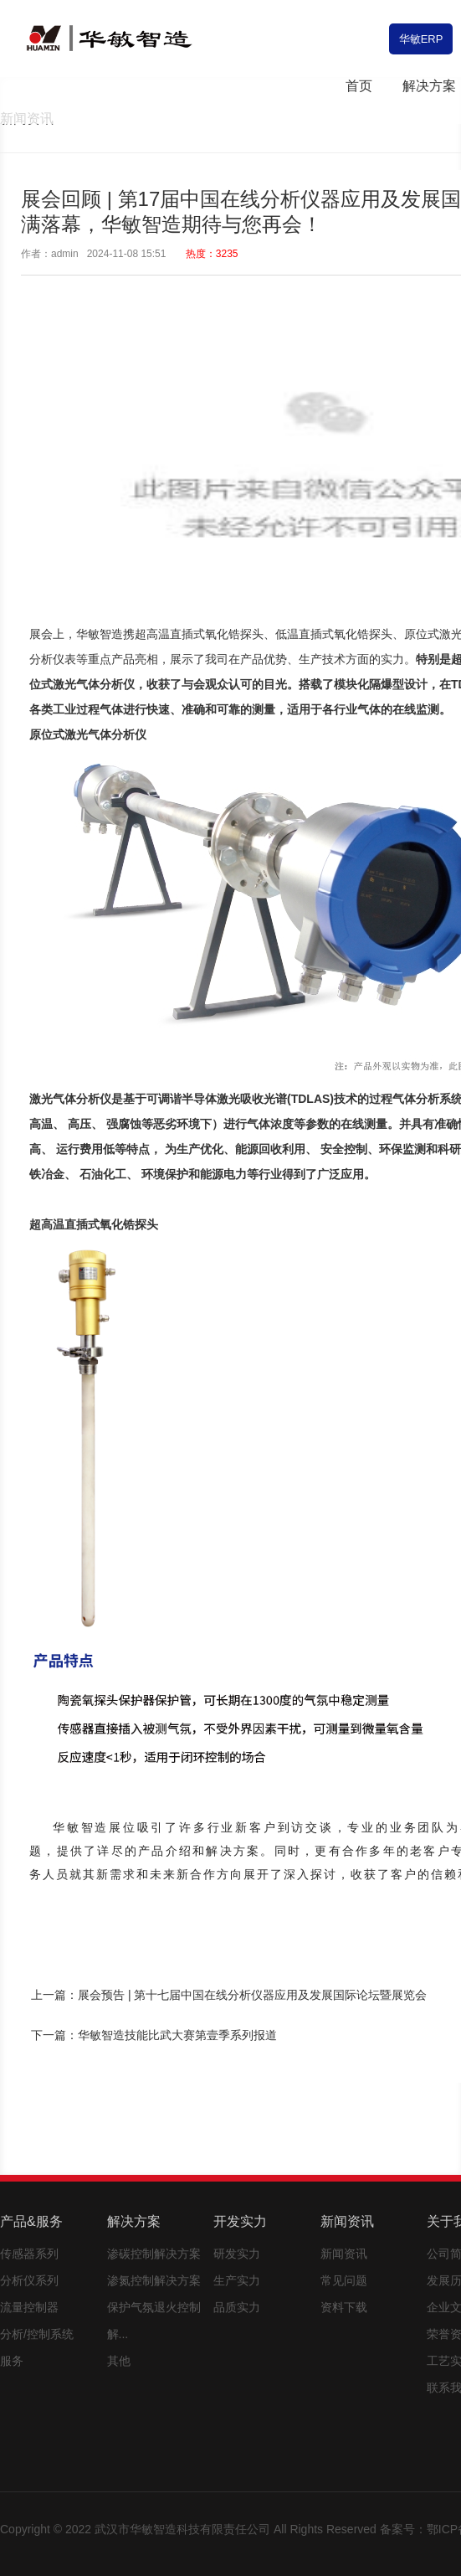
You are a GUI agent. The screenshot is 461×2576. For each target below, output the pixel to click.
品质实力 (236, 2307)
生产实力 (236, 2280)
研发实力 (236, 2253)
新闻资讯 (343, 2253)
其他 (119, 2360)
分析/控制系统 (37, 2334)
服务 (11, 2360)
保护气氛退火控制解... (154, 2320)
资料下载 (343, 2307)
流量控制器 (29, 2307)
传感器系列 (29, 2253)
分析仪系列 (29, 2280)
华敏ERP (421, 39)
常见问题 (343, 2280)
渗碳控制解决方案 (154, 2253)
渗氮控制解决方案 (154, 2280)
